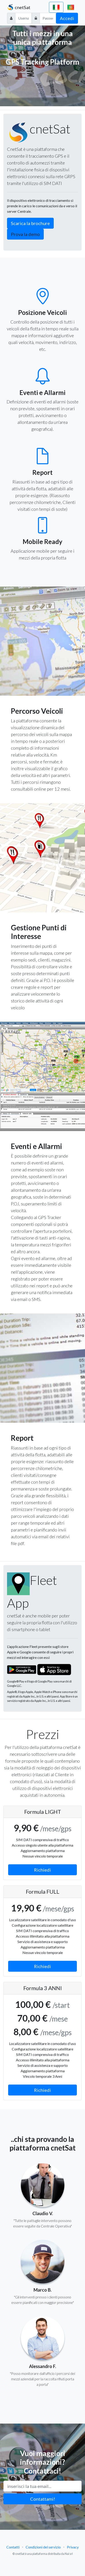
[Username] (23, 18)
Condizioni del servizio (43, 2547)
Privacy (73, 2547)
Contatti (12, 2547)
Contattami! (42, 2499)
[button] (54, 1669)
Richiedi (42, 1870)
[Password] (48, 18)
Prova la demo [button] (25, 234)
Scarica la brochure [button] (30, 223)
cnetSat (18, 7)
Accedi (67, 18)
